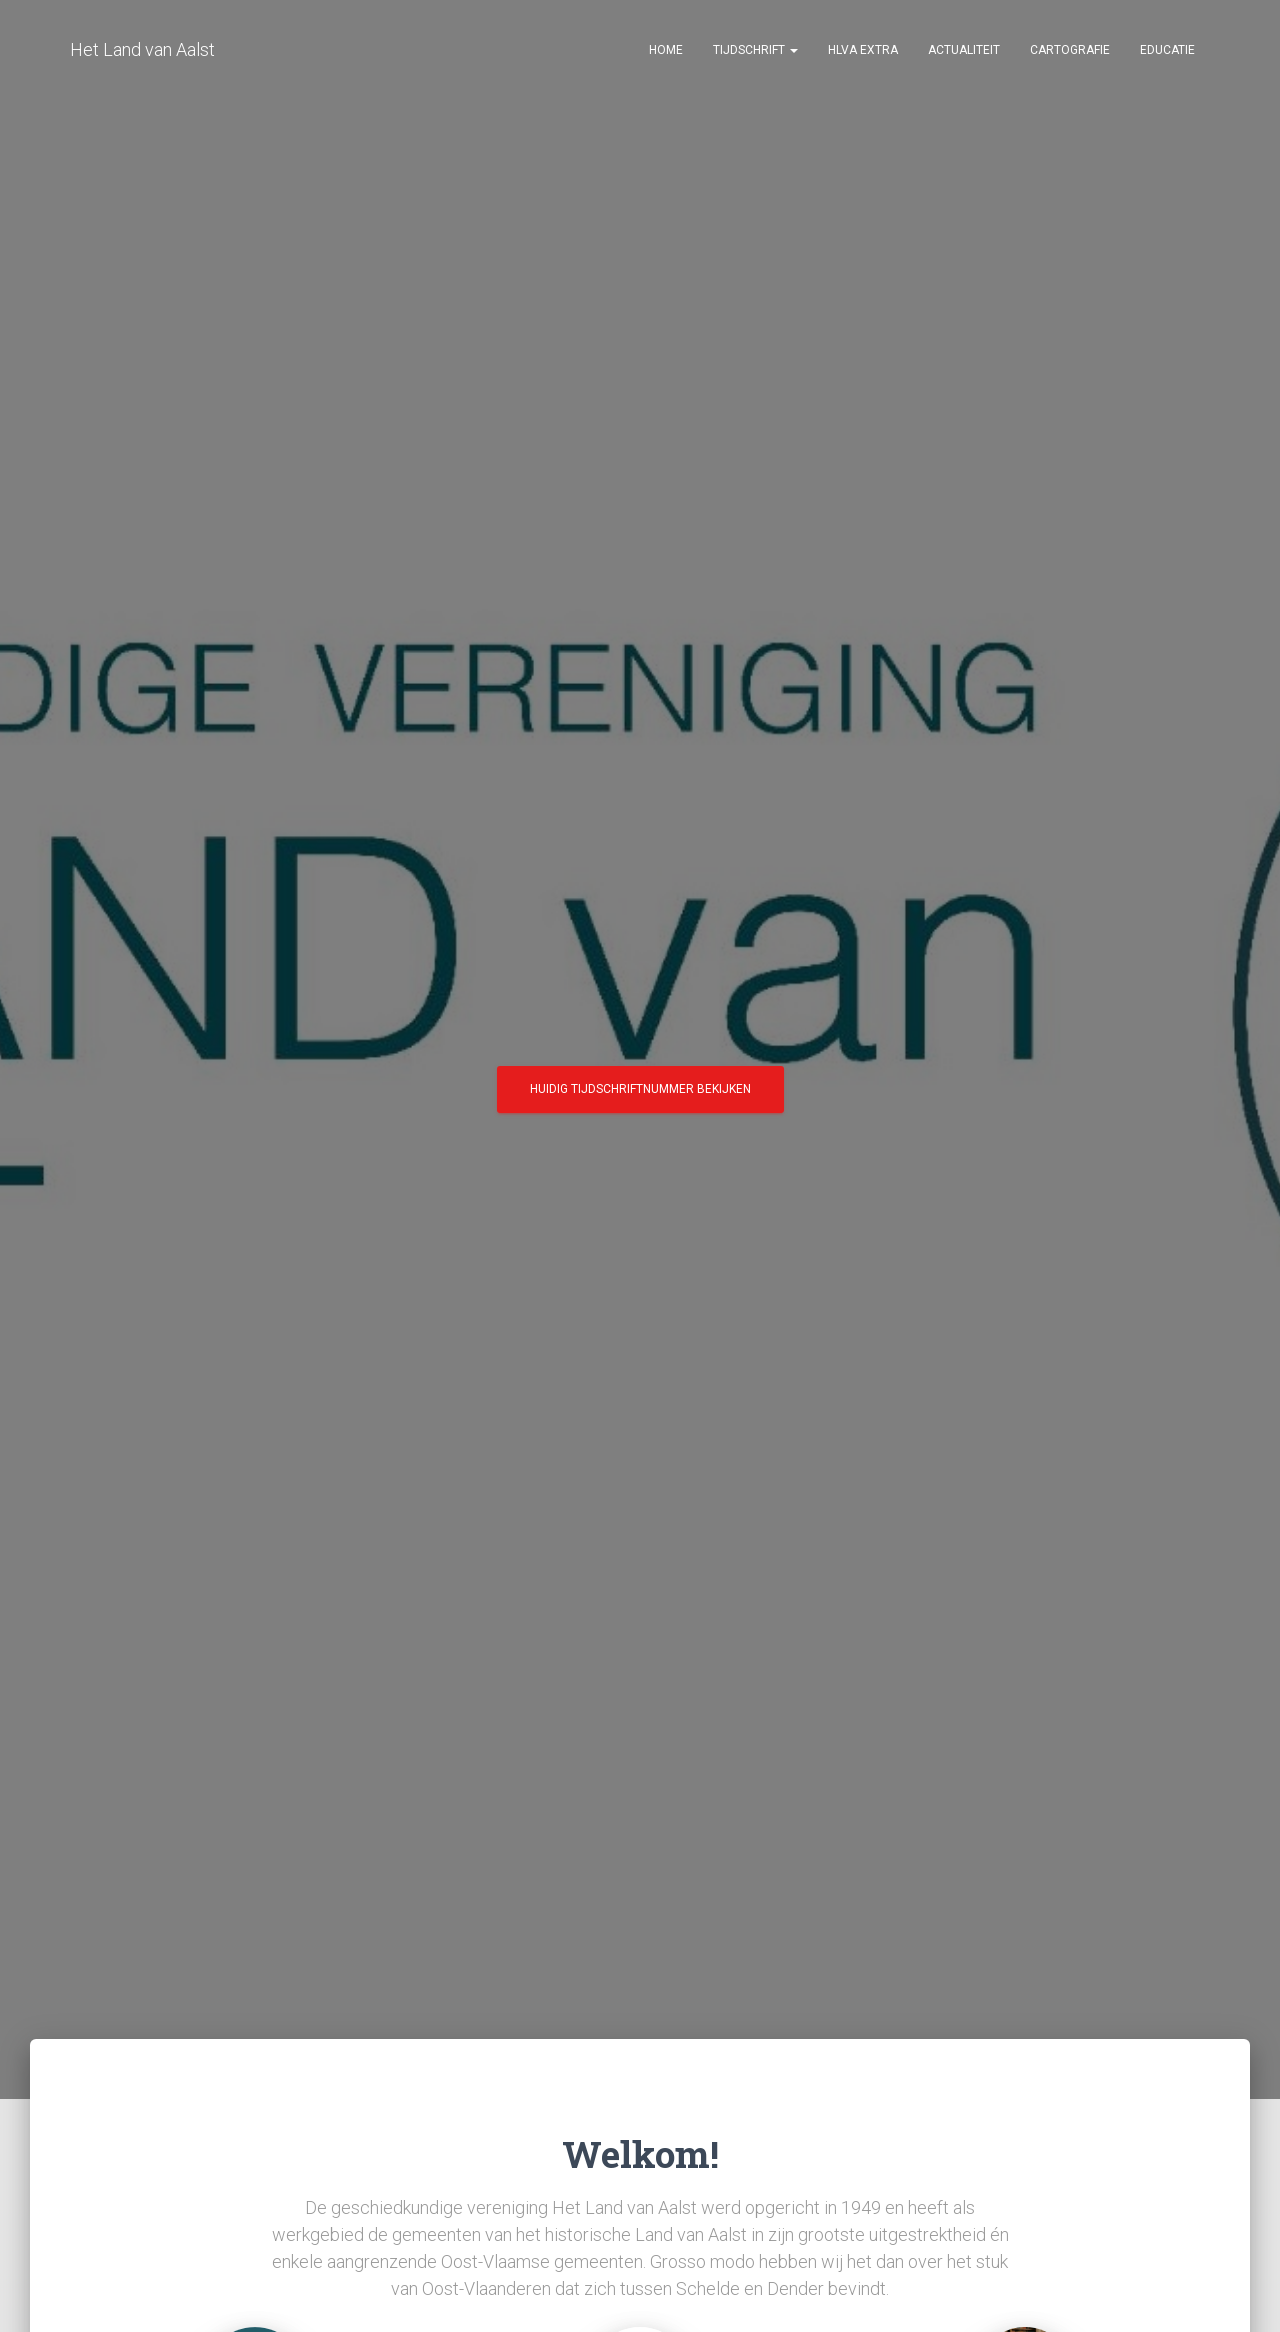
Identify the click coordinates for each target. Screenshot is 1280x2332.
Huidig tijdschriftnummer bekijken (640, 1096)
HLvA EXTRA (863, 50)
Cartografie (1070, 50)
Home (666, 50)
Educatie (1167, 50)
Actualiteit (964, 50)
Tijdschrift (755, 50)
